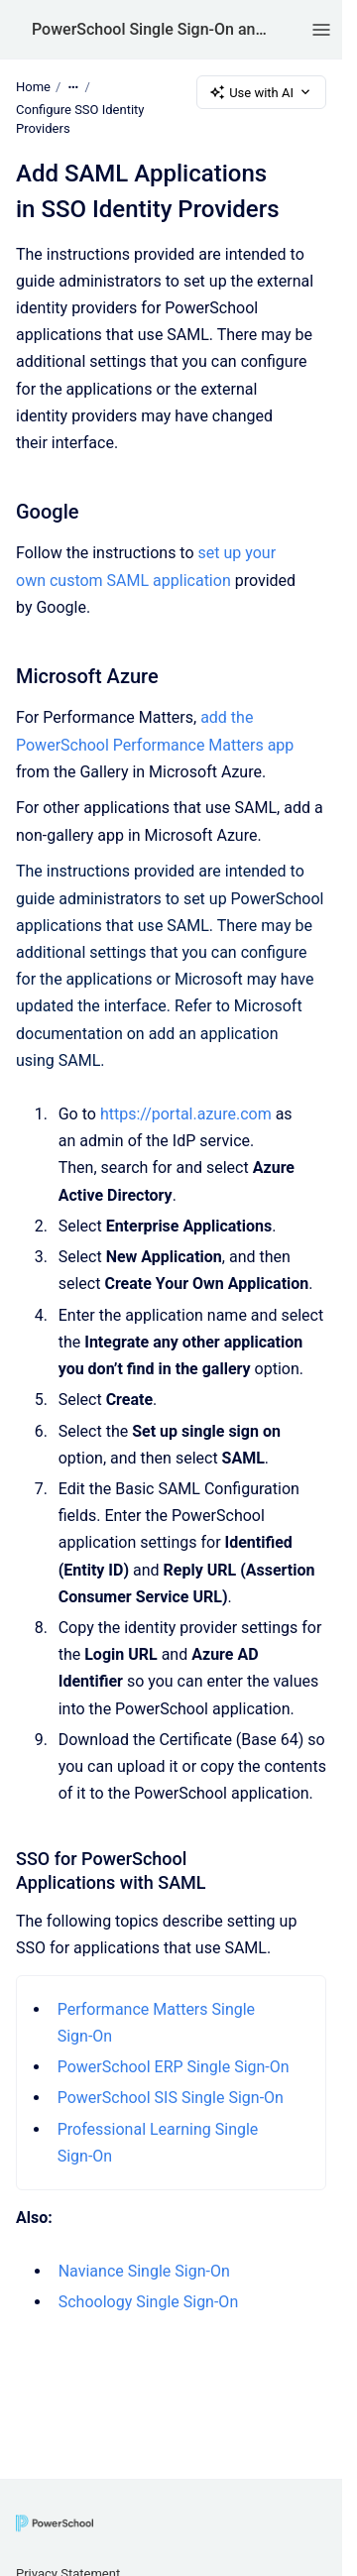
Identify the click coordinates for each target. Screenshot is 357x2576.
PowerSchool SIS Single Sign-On (171, 2098)
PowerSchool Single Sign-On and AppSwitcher (152, 29)
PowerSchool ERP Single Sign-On (174, 2066)
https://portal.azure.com (186, 1114)
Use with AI (261, 92)
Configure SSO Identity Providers (80, 119)
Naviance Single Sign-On (146, 2271)
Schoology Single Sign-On (149, 2302)
